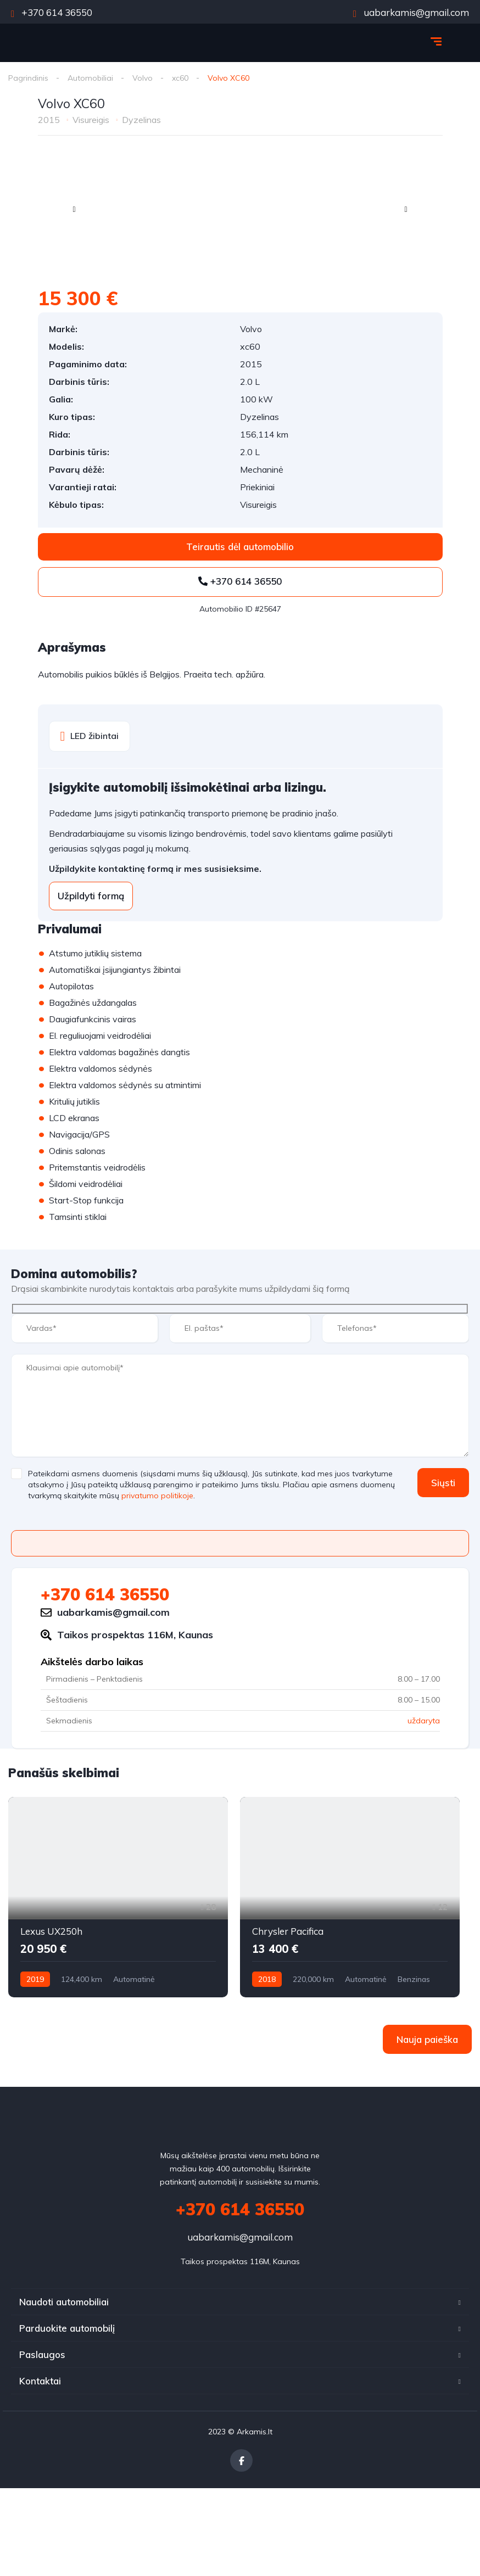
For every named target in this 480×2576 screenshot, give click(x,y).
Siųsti (443, 1482)
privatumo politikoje (157, 1495)
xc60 (180, 78)
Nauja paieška (427, 2039)
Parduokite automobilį (67, 2328)
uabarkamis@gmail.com (411, 12)
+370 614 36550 (51, 12)
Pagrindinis (28, 78)
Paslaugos (42, 2354)
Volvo (142, 78)
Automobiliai (90, 78)
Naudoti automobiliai (64, 2302)
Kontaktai (40, 2381)
